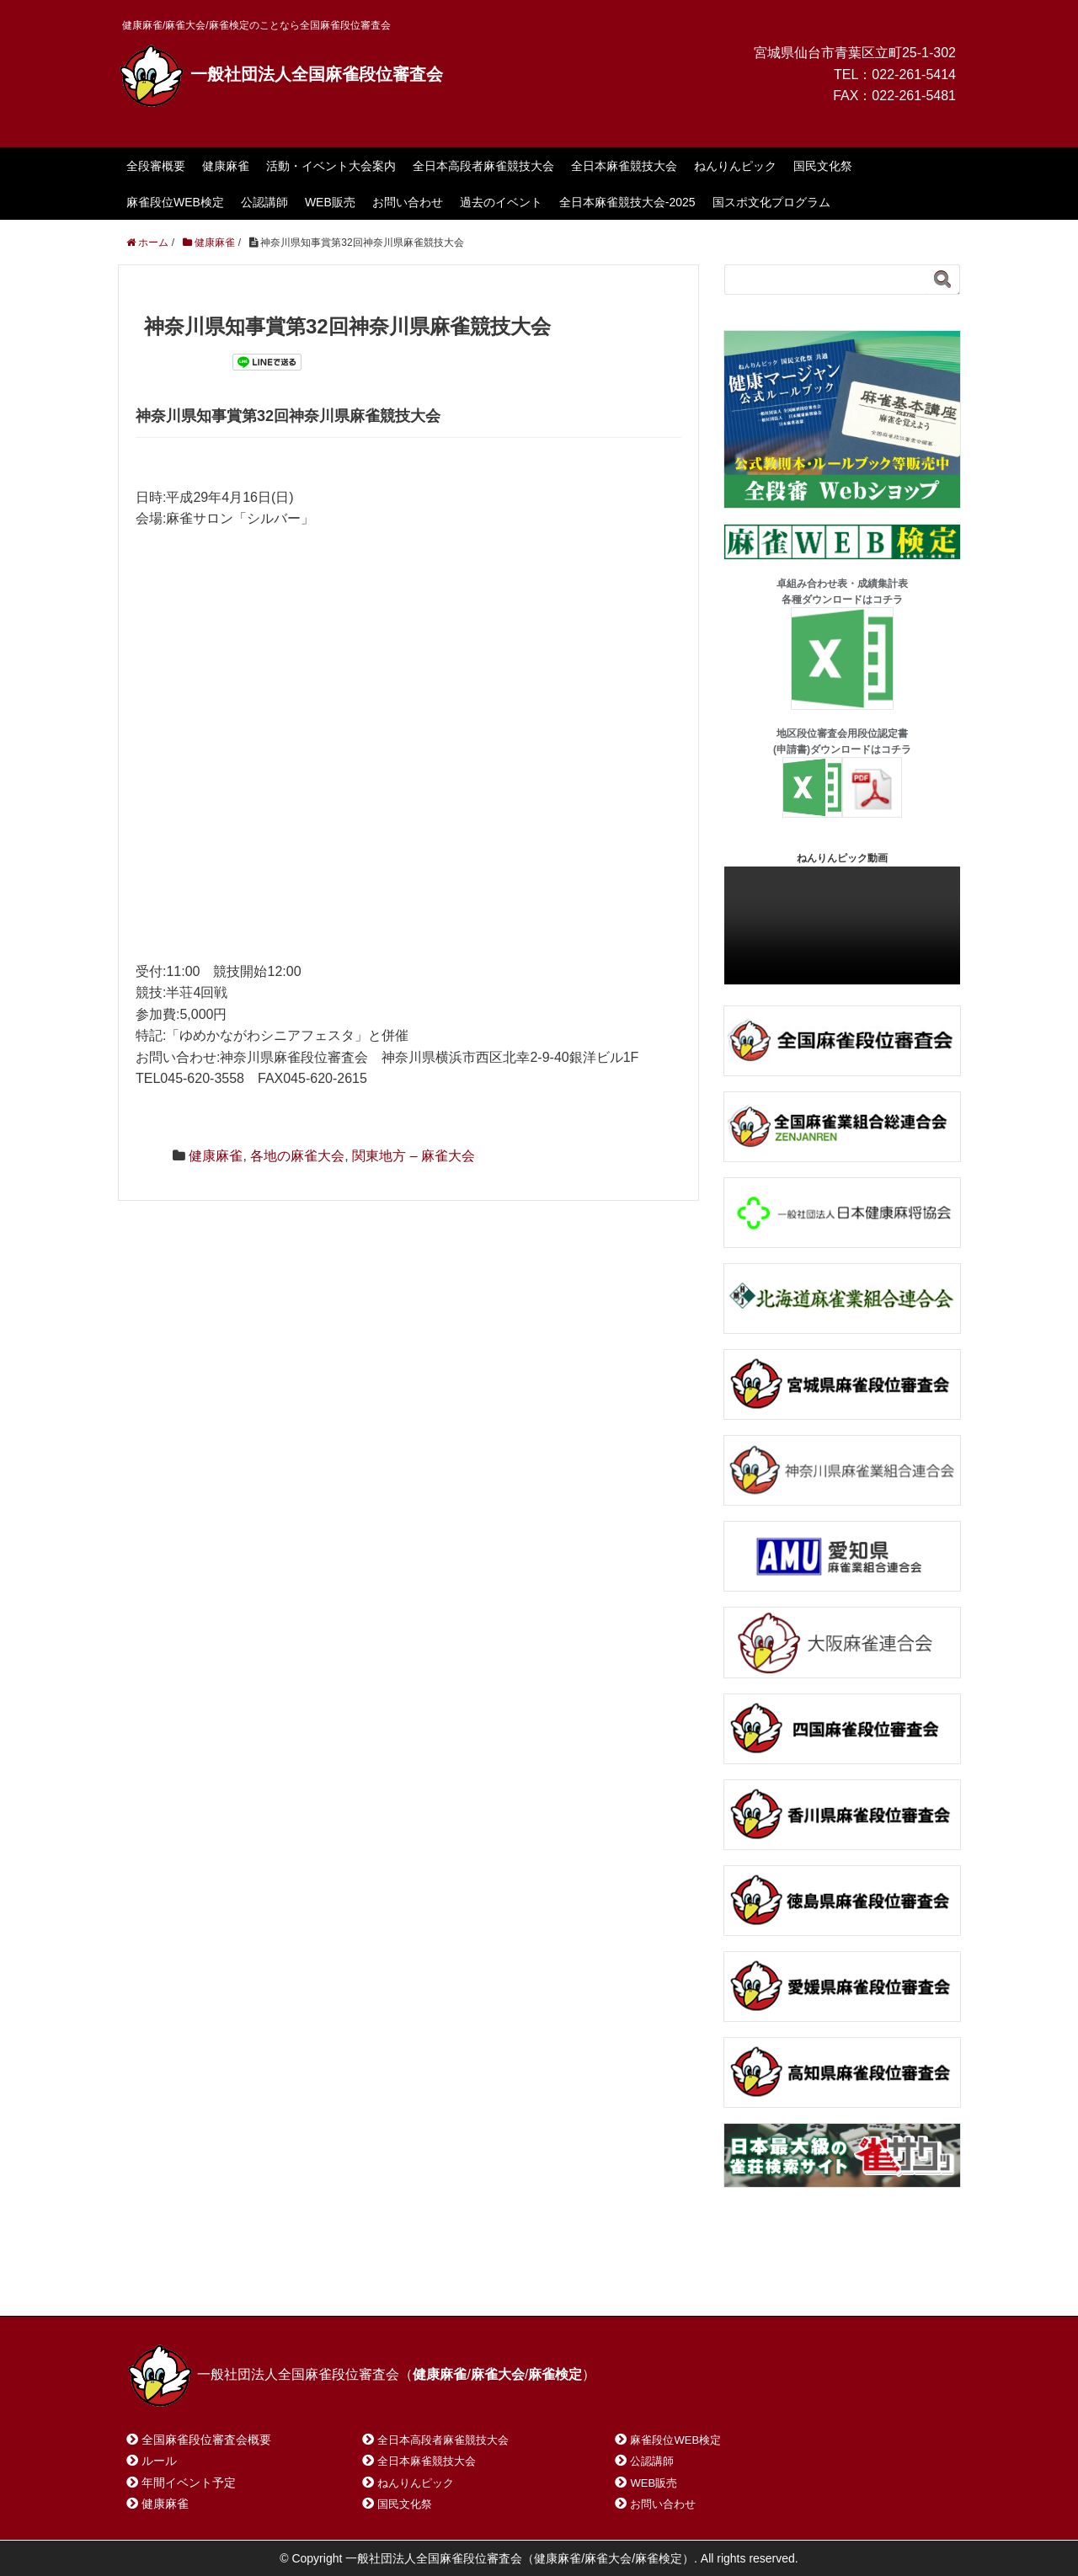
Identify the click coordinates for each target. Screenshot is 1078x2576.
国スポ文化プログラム (771, 202)
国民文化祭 (822, 166)
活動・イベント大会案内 (331, 166)
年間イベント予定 (188, 2482)
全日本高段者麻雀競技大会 (483, 166)
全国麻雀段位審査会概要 (206, 2439)
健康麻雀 (225, 166)
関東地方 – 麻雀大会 (413, 1156)
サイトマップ (370, 2281)
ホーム (167, 2281)
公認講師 (264, 202)
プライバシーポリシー (502, 2281)
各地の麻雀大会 (297, 1156)
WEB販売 (330, 202)
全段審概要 (155, 166)
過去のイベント (501, 202)
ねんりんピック (735, 166)
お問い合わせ (407, 202)
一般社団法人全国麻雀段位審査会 (280, 74)
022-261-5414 (914, 74)
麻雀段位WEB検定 (175, 202)
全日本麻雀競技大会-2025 (627, 202)
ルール (159, 2460)
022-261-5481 (914, 95)
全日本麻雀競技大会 (624, 166)
